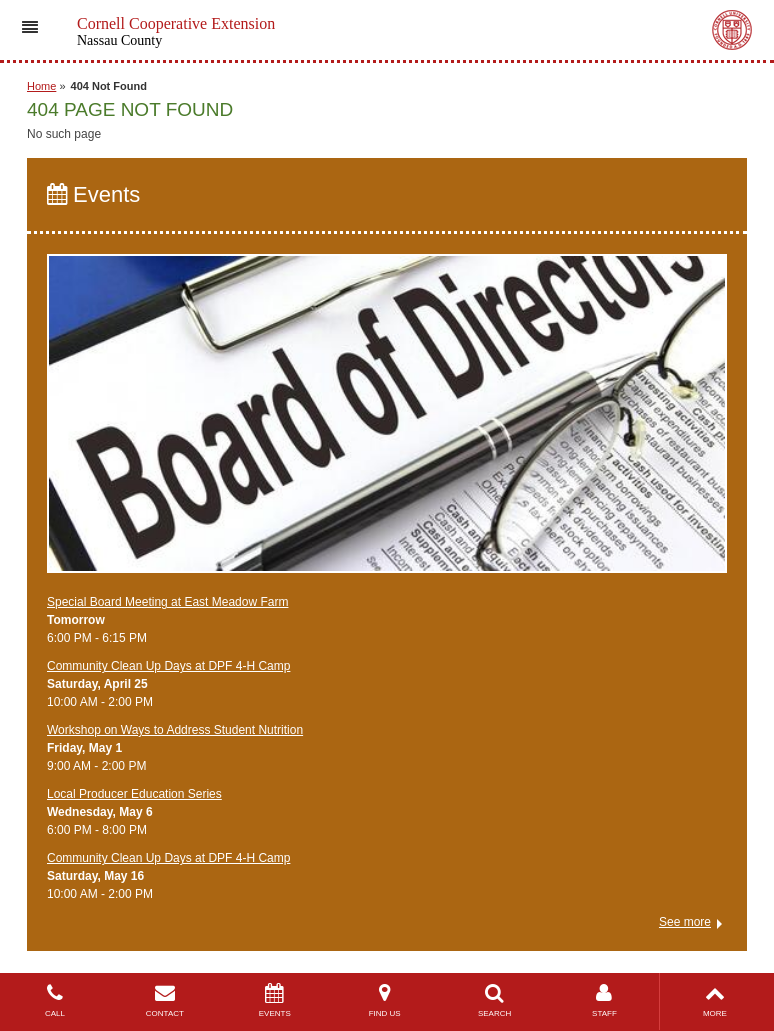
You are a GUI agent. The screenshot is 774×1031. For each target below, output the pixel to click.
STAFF (605, 1000)
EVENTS (275, 1000)
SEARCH (495, 1000)
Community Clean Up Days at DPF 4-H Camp (168, 666)
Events (93, 194)
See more (685, 922)
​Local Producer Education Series (134, 794)
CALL (55, 1000)
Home (41, 86)
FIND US (385, 1000)
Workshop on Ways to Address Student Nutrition (175, 730)
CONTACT (165, 1000)
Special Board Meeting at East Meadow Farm (167, 602)
